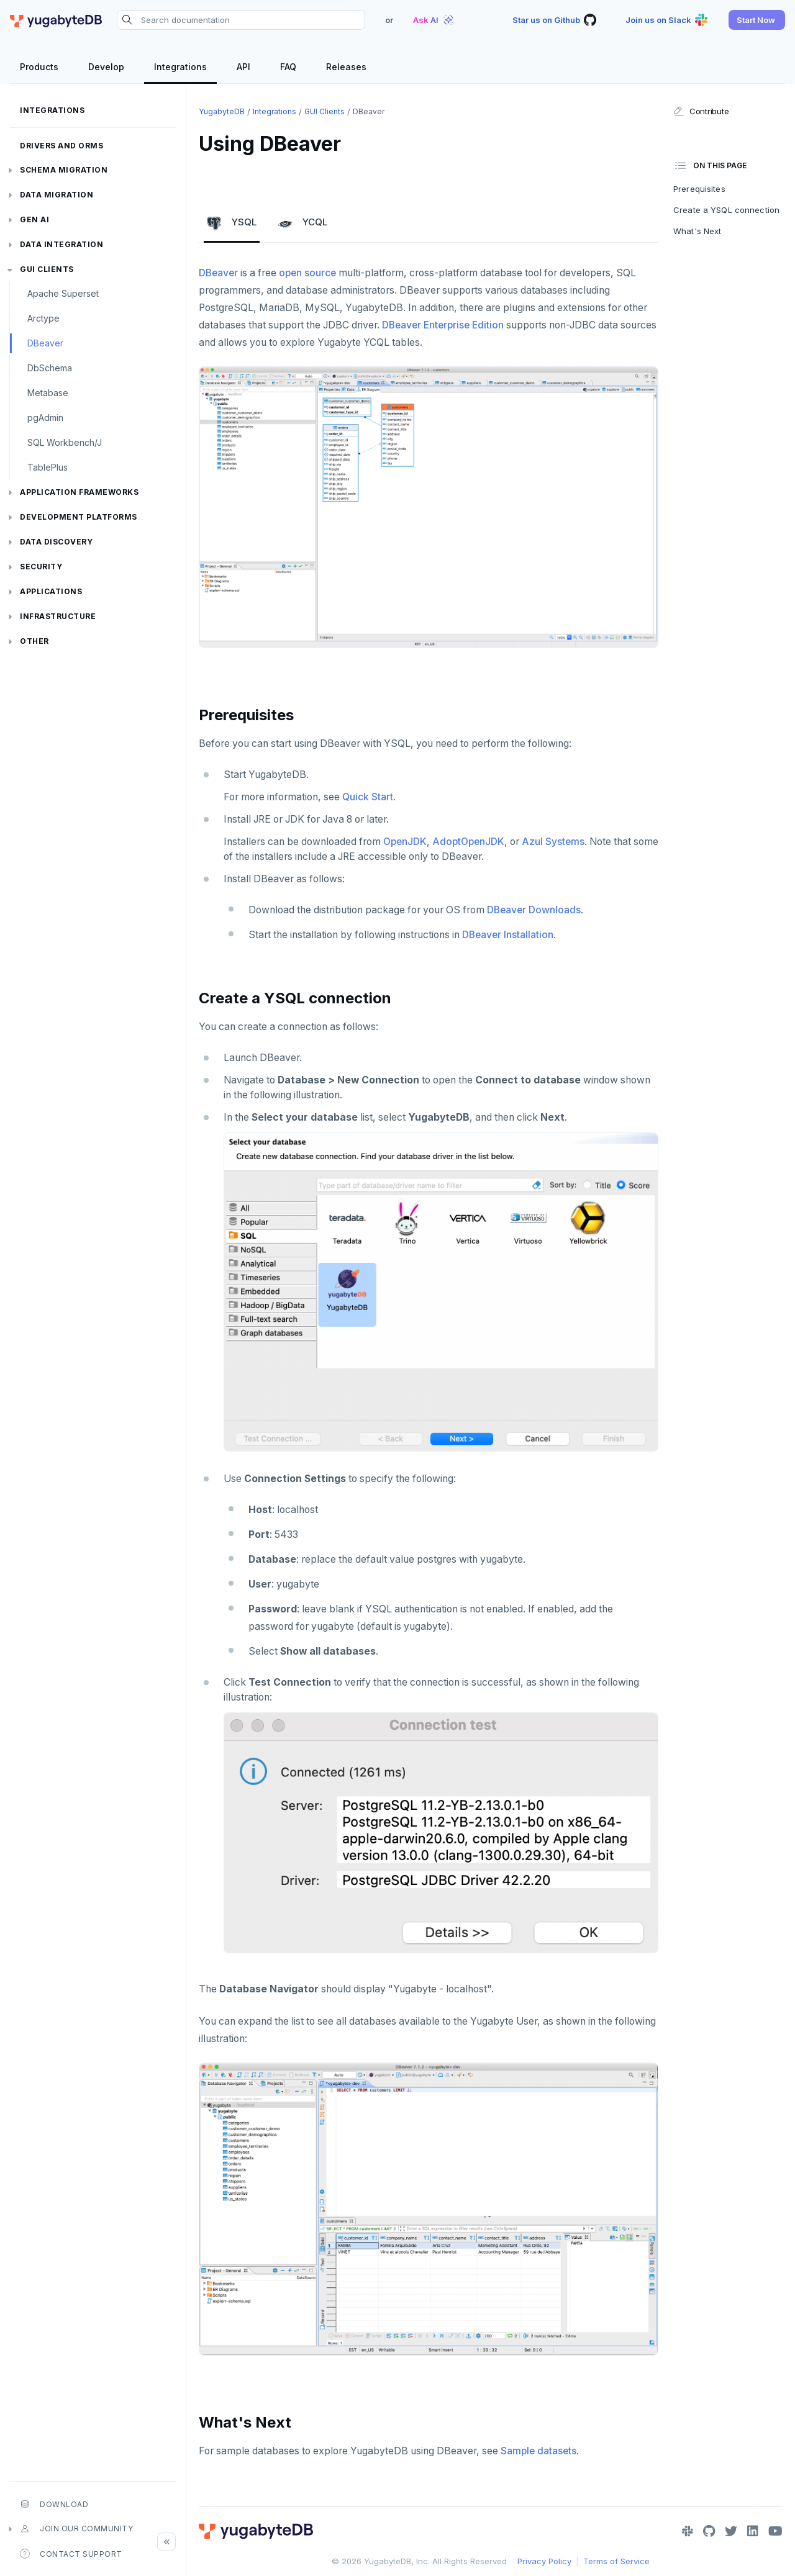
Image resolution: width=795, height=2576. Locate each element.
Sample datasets (538, 2451)
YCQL (302, 223)
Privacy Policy (544, 2561)
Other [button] (34, 641)
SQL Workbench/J (64, 442)
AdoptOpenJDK (468, 841)
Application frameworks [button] (79, 492)
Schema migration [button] (63, 169)
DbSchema (49, 368)
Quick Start (367, 797)
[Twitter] (731, 2531)
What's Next (697, 231)
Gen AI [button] (34, 219)
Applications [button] (51, 591)
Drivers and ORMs (61, 145)
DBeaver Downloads (534, 910)
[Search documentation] (241, 20)
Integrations (52, 110)
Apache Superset (63, 293)
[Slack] (687, 2531)
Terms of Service (616, 2561)
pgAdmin (45, 417)
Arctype (43, 318)
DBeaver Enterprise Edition (443, 325)
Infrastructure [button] (58, 616)
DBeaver (45, 343)
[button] (757, 20)
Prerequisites (699, 189)
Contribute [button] (701, 111)
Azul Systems (553, 841)
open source (307, 273)
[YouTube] (775, 2531)
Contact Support (71, 2554)
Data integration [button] (61, 244)
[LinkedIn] (752, 2531)
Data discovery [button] (56, 541)
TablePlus (47, 467)
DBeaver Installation (507, 935)
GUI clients (47, 269)
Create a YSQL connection (726, 210)
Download (54, 2504)
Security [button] (41, 566)
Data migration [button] (56, 194)
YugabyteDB (222, 111)
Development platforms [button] (78, 517)
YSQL (232, 223)
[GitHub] (709, 2531)
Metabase (47, 392)
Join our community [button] (76, 2529)
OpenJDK (405, 841)
